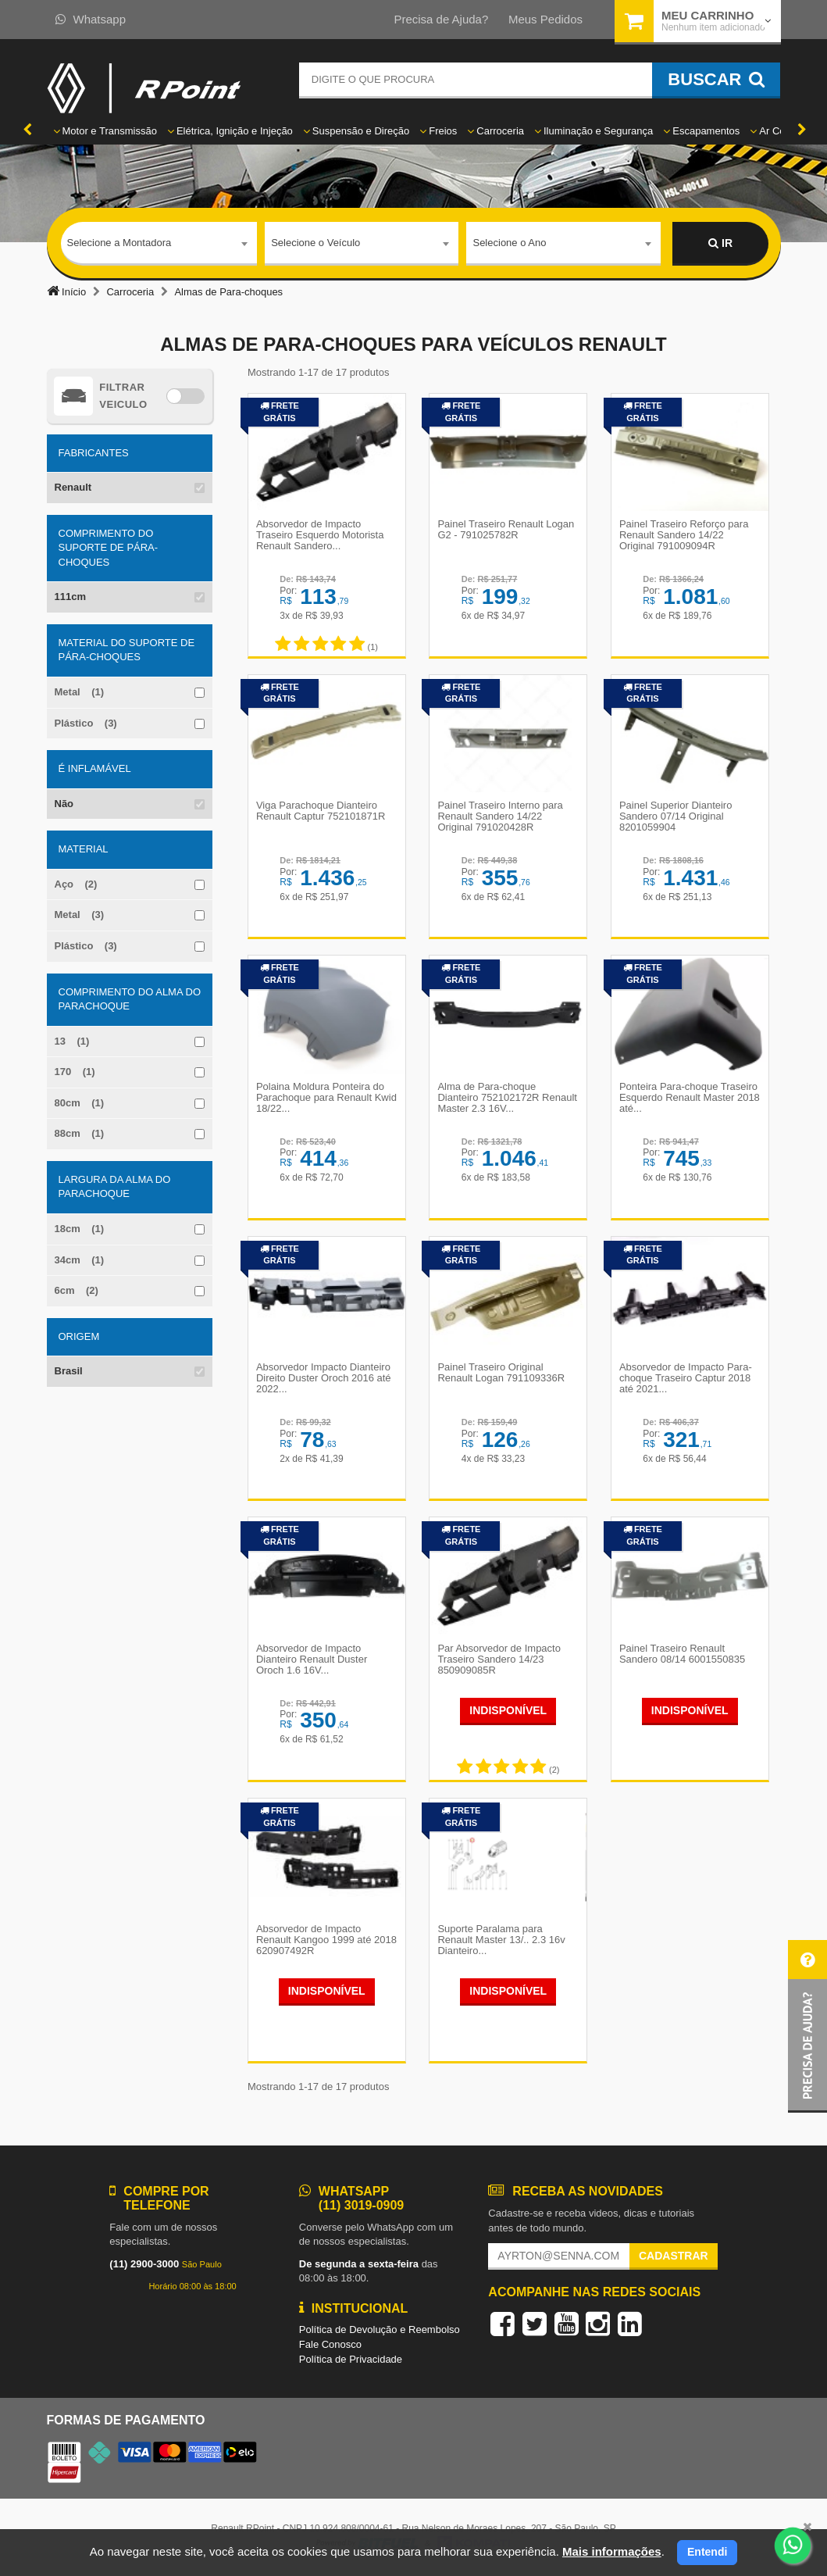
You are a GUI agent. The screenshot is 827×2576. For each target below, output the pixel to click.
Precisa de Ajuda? (441, 19)
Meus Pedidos (545, 19)
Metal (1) (80, 692)
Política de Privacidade (350, 2361)
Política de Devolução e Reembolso (379, 2332)
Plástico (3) (86, 723)
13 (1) (72, 1041)
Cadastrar (673, 2258)
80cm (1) (80, 1103)
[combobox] (159, 244)
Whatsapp (91, 19)
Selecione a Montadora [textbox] (119, 242)
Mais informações (611, 2551)
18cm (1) (80, 1228)
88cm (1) (80, 1133)
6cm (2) (76, 1290)
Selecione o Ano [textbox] (509, 242)
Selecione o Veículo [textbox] (315, 242)
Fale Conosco (330, 2347)
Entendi (707, 2552)
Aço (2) (76, 884)
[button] (807, 2026)
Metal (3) (80, 914)
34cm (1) (80, 1260)
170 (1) (75, 1071)
